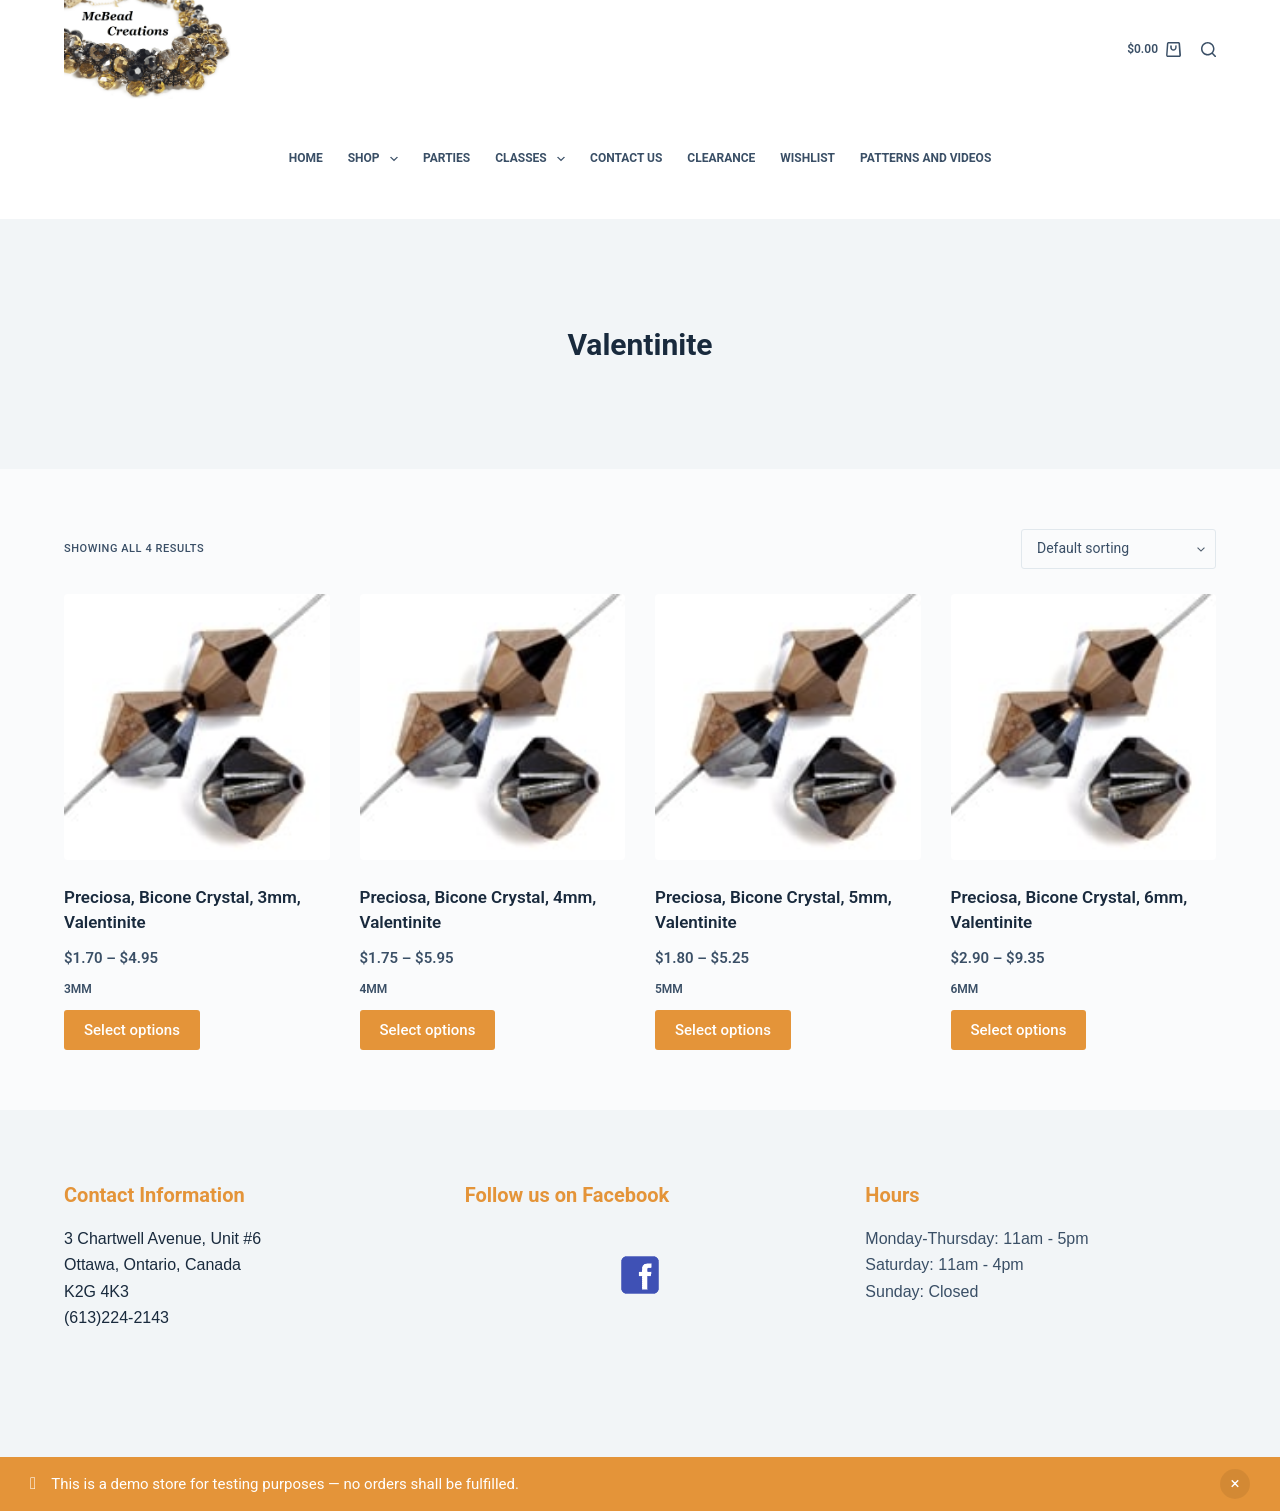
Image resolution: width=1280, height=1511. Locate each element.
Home (306, 158)
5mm (669, 989)
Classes (534, 159)
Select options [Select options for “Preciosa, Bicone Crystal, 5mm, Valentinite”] (723, 1030)
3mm (78, 989)
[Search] (1208, 49)
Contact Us (626, 158)
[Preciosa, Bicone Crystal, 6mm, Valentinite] (1084, 727)
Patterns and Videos (925, 158)
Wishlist (807, 158)
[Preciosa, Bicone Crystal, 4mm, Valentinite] (493, 727)
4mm (374, 989)
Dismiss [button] (1235, 1484)
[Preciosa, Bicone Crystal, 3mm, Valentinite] (197, 727)
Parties (446, 158)
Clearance (721, 158)
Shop (377, 159)
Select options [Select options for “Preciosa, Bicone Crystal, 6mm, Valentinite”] (1019, 1030)
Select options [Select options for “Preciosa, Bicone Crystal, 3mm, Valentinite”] (132, 1030)
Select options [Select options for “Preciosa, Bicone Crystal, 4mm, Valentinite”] (428, 1030)
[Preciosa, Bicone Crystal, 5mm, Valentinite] (788, 727)
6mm (965, 989)
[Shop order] (1118, 549)
